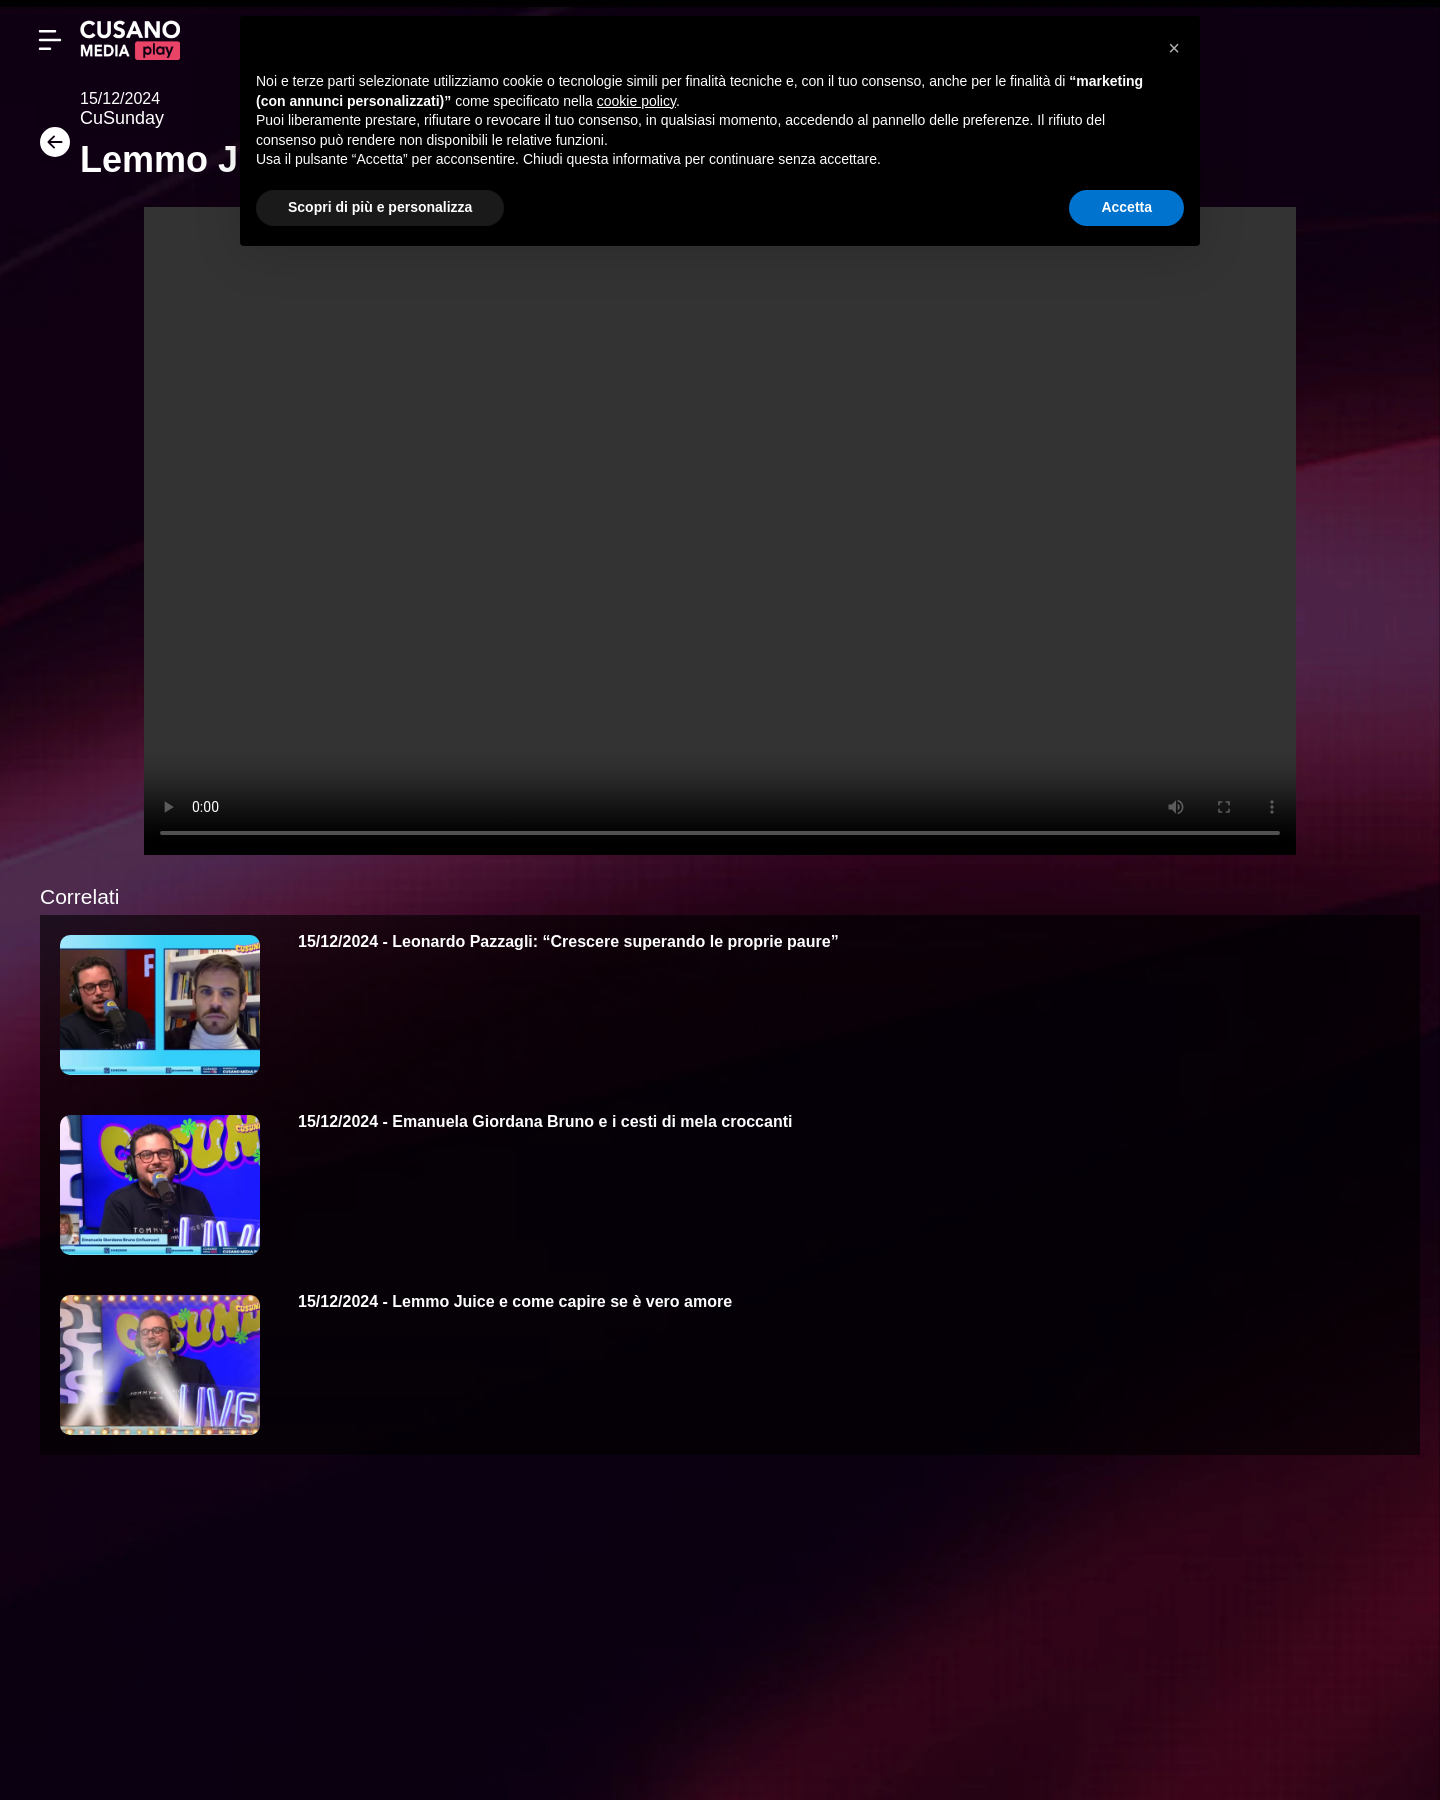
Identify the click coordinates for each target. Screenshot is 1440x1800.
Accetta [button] (1126, 207)
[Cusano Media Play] (130, 40)
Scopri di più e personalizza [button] (380, 207)
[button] (1174, 48)
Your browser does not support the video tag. (720, 531)
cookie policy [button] (636, 101)
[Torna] (50, 148)
